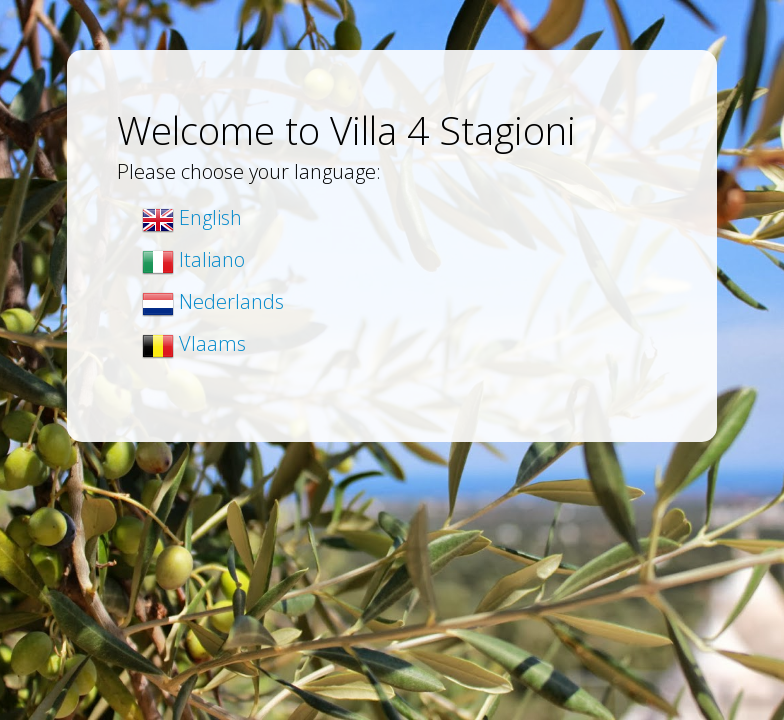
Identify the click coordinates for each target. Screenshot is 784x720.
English (192, 217)
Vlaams (194, 343)
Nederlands (213, 301)
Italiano (193, 259)
